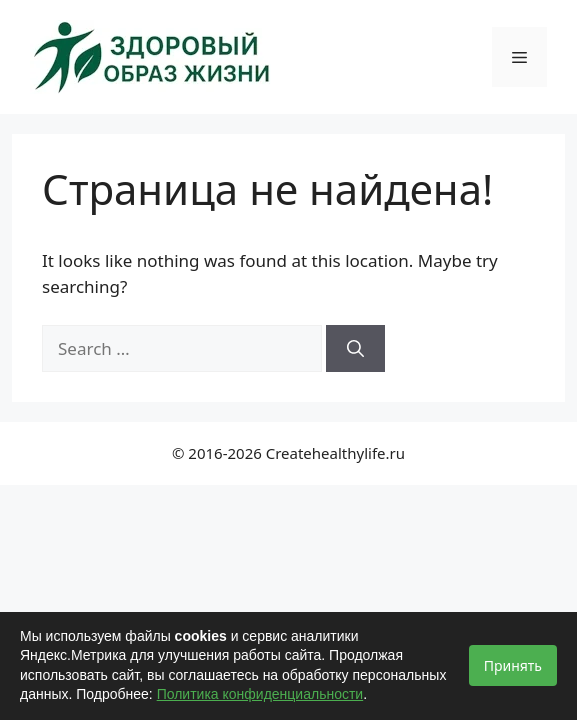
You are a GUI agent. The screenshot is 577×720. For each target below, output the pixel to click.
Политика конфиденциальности (260, 694)
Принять (513, 665)
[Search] (355, 349)
